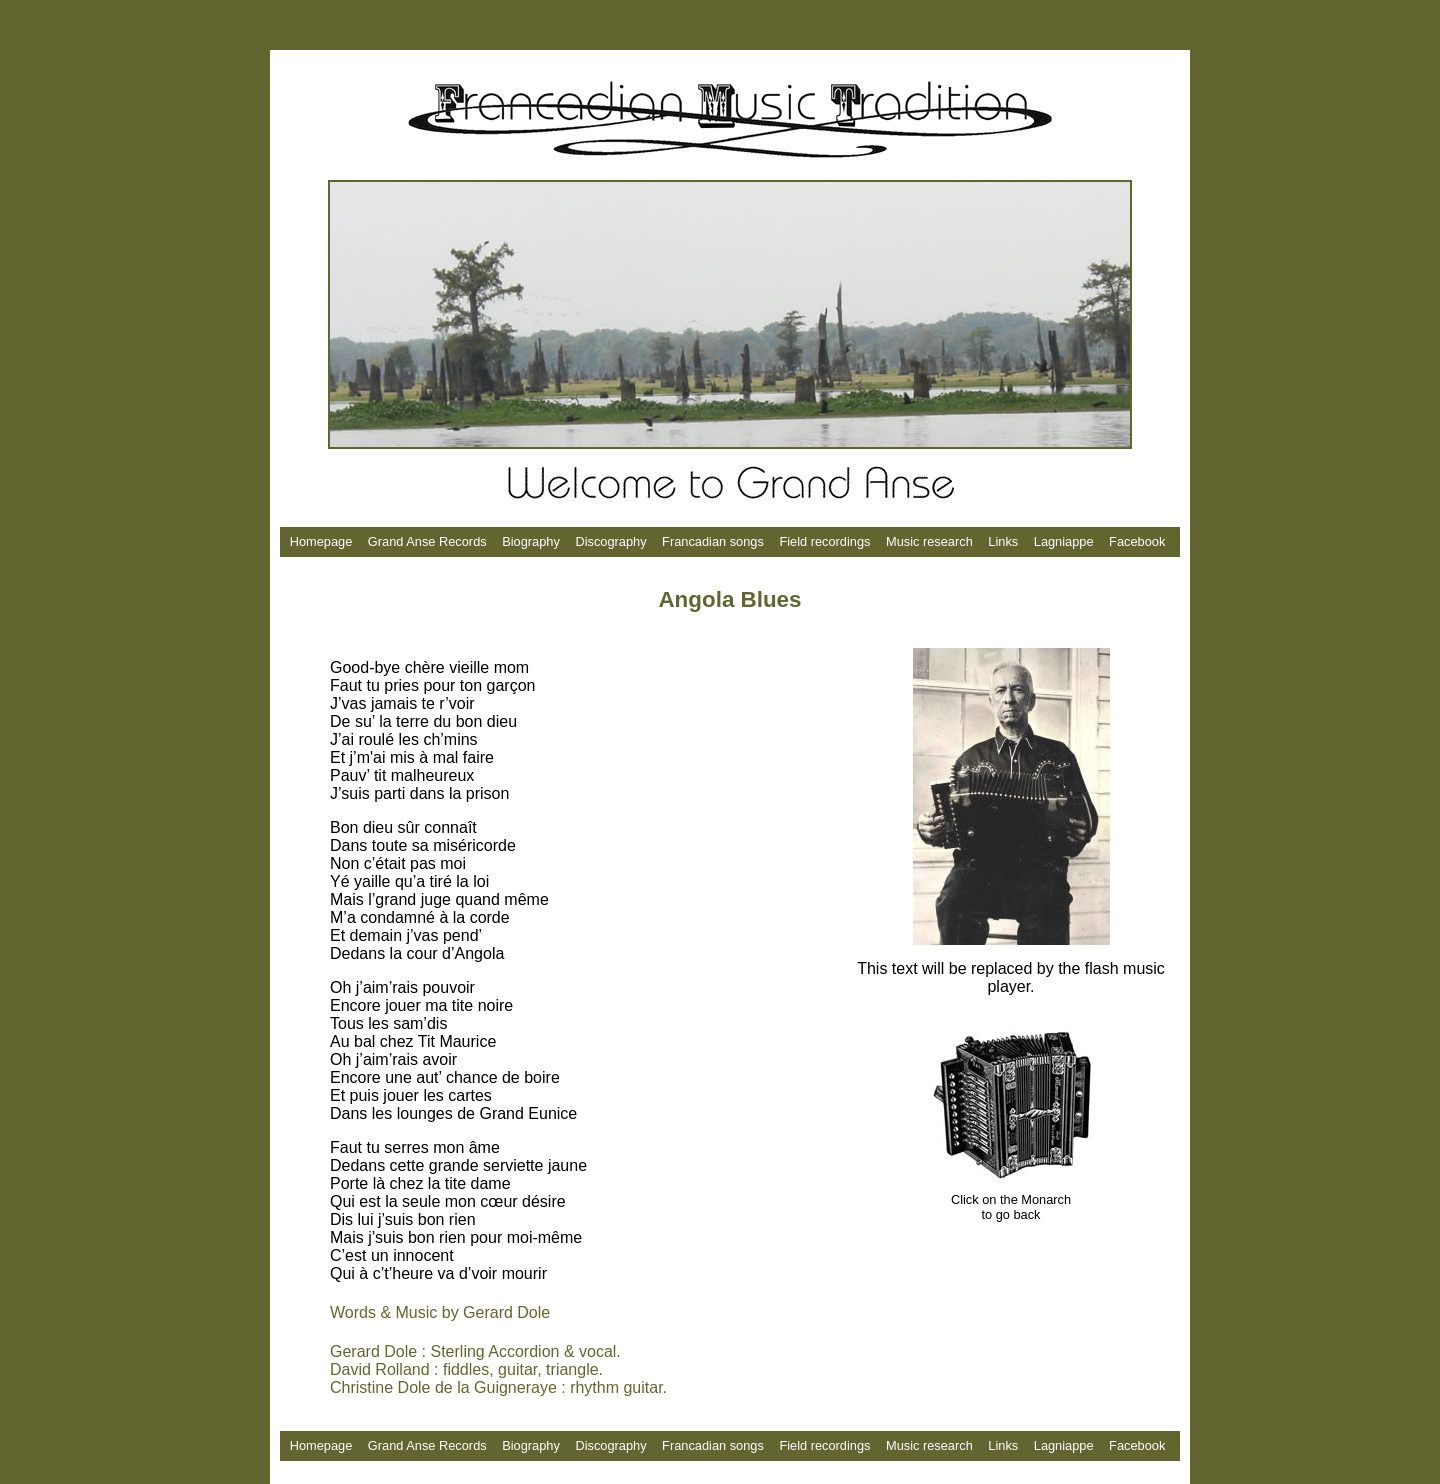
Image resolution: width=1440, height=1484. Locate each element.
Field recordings (824, 541)
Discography (610, 541)
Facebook (1137, 541)
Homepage (321, 541)
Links (1003, 541)
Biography (531, 541)
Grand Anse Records (427, 541)
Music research (929, 541)
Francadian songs (714, 541)
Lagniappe (1064, 541)
